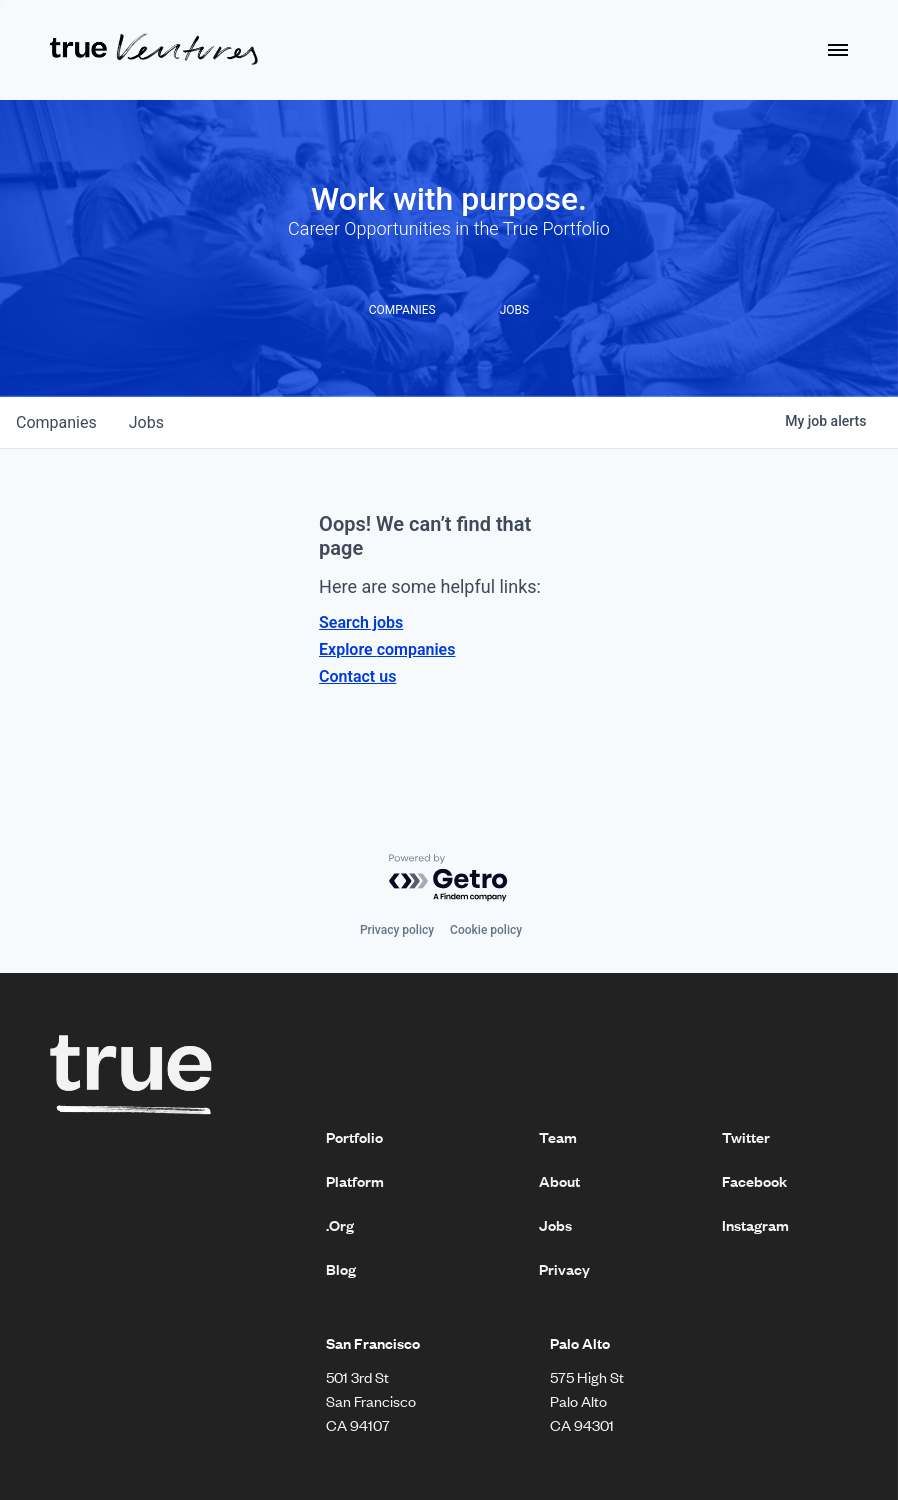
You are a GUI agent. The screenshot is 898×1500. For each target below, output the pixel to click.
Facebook (754, 1181)
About (559, 1181)
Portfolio (354, 1137)
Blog (341, 1269)
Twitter (746, 1137)
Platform (355, 1181)
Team (558, 1137)
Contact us (357, 676)
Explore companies (387, 649)
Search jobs (361, 622)
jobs (146, 422)
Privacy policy (397, 930)
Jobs (555, 1225)
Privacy (564, 1269)
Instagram (755, 1225)
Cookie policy (486, 930)
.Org (340, 1225)
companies (56, 422)
